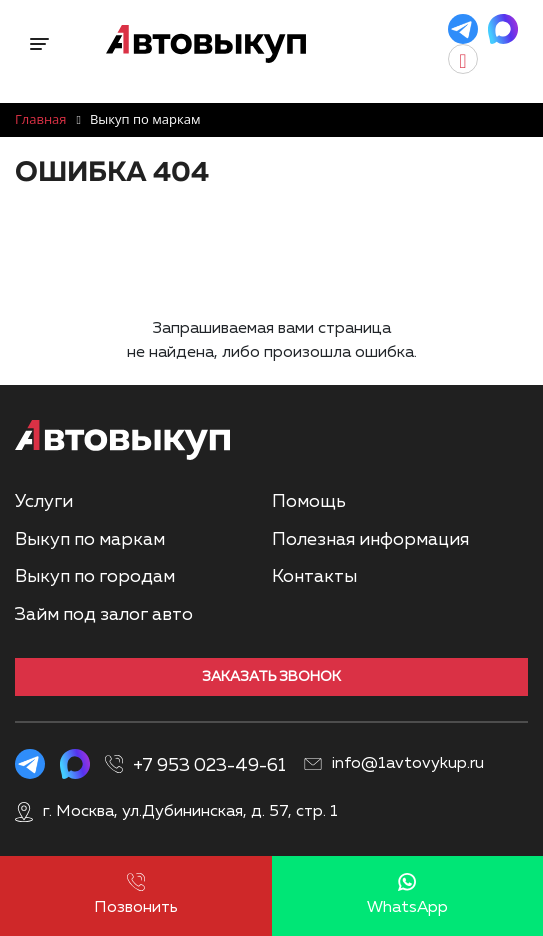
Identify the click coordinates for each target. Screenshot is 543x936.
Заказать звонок (271, 677)
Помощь (309, 502)
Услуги (44, 502)
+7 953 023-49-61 (209, 766)
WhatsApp (407, 894)
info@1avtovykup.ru (408, 764)
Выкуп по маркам (90, 540)
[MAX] (503, 29)
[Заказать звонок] (488, 59)
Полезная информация (370, 540)
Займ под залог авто (104, 615)
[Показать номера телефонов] (297, 760)
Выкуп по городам (95, 577)
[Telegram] (463, 29)
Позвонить (136, 894)
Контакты (314, 577)
